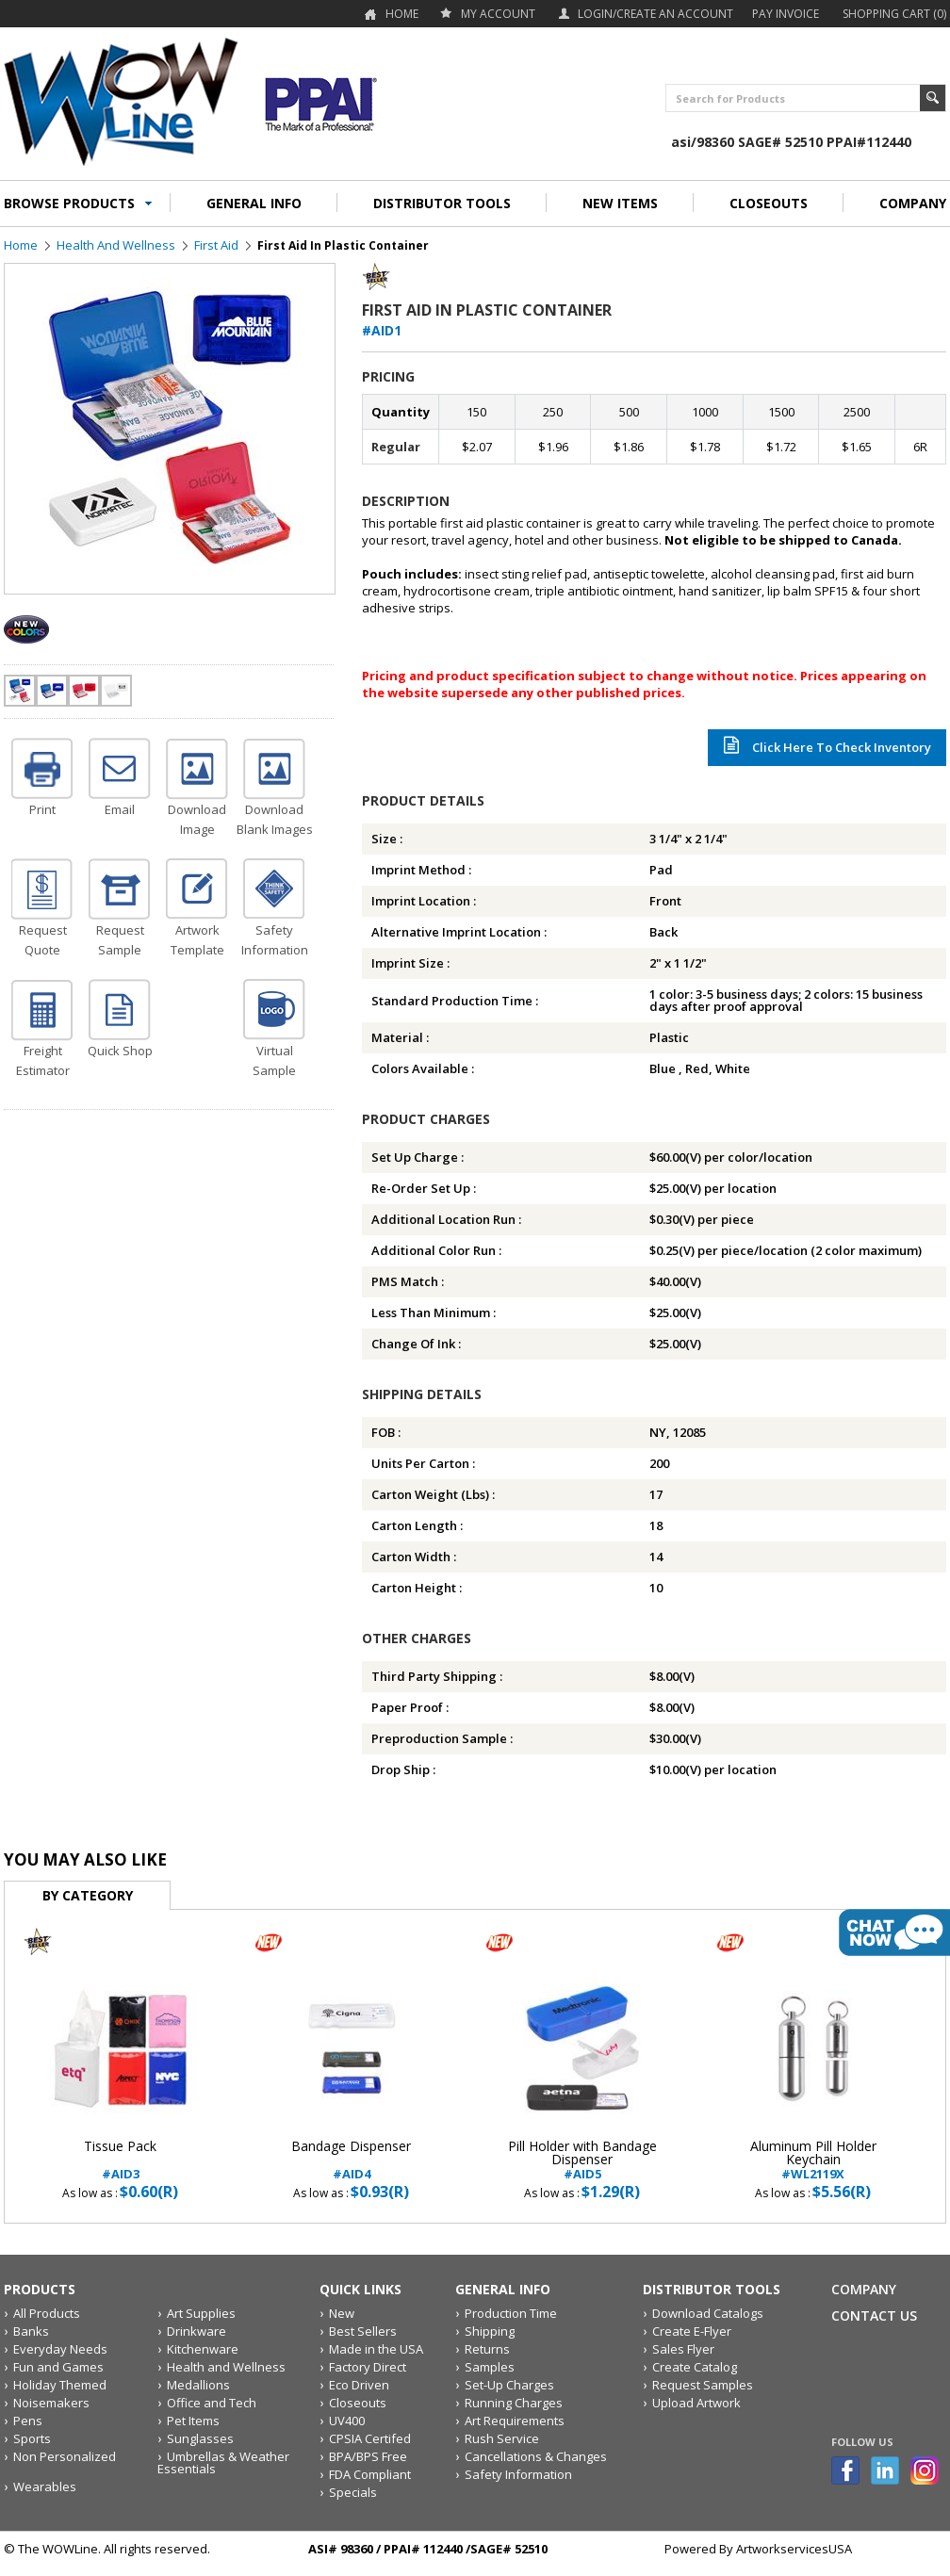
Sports (32, 2438)
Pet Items (193, 2420)
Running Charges (514, 2402)
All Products (46, 2313)
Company (863, 2289)
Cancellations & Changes (536, 2456)
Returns (487, 2348)
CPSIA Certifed (370, 2438)
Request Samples (702, 2384)
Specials (353, 2492)
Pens (27, 2420)
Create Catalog (694, 2366)
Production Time (511, 2313)
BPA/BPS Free (368, 2456)
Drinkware (196, 2331)
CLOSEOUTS (768, 203)
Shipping (490, 2331)
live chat (894, 1932)
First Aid (216, 244)
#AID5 (582, 2160)
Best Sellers (363, 2331)
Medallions (198, 2384)
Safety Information (518, 2474)
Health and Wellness (116, 244)
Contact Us (874, 2315)
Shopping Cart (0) (894, 14)
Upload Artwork (696, 2402)
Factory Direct (367, 2366)
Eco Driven (359, 2384)
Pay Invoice (785, 14)
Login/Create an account (655, 14)
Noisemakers (51, 2402)
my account (498, 14)
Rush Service (502, 2438)
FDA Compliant (370, 2474)
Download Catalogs (707, 2313)
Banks (31, 2331)
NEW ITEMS (620, 203)
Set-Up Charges (509, 2384)
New (341, 2313)
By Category (87, 1895)
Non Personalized (64, 2456)
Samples (490, 2366)
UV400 (347, 2420)
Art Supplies (201, 2313)
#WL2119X (813, 2160)
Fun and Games (58, 2366)
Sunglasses (200, 2438)
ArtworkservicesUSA (794, 2548)
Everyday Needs (60, 2348)
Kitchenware (202, 2348)
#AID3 (120, 2160)
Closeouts (357, 2402)
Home (401, 14)
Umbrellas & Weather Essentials (223, 2462)
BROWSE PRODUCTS (69, 203)
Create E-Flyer (691, 2331)
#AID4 (351, 2160)
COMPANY (912, 203)
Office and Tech (211, 2402)
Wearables (44, 2486)
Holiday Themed (59, 2384)
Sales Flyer (683, 2348)
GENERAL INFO (254, 203)
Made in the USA (376, 2348)
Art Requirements (515, 2420)
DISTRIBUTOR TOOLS (442, 203)
